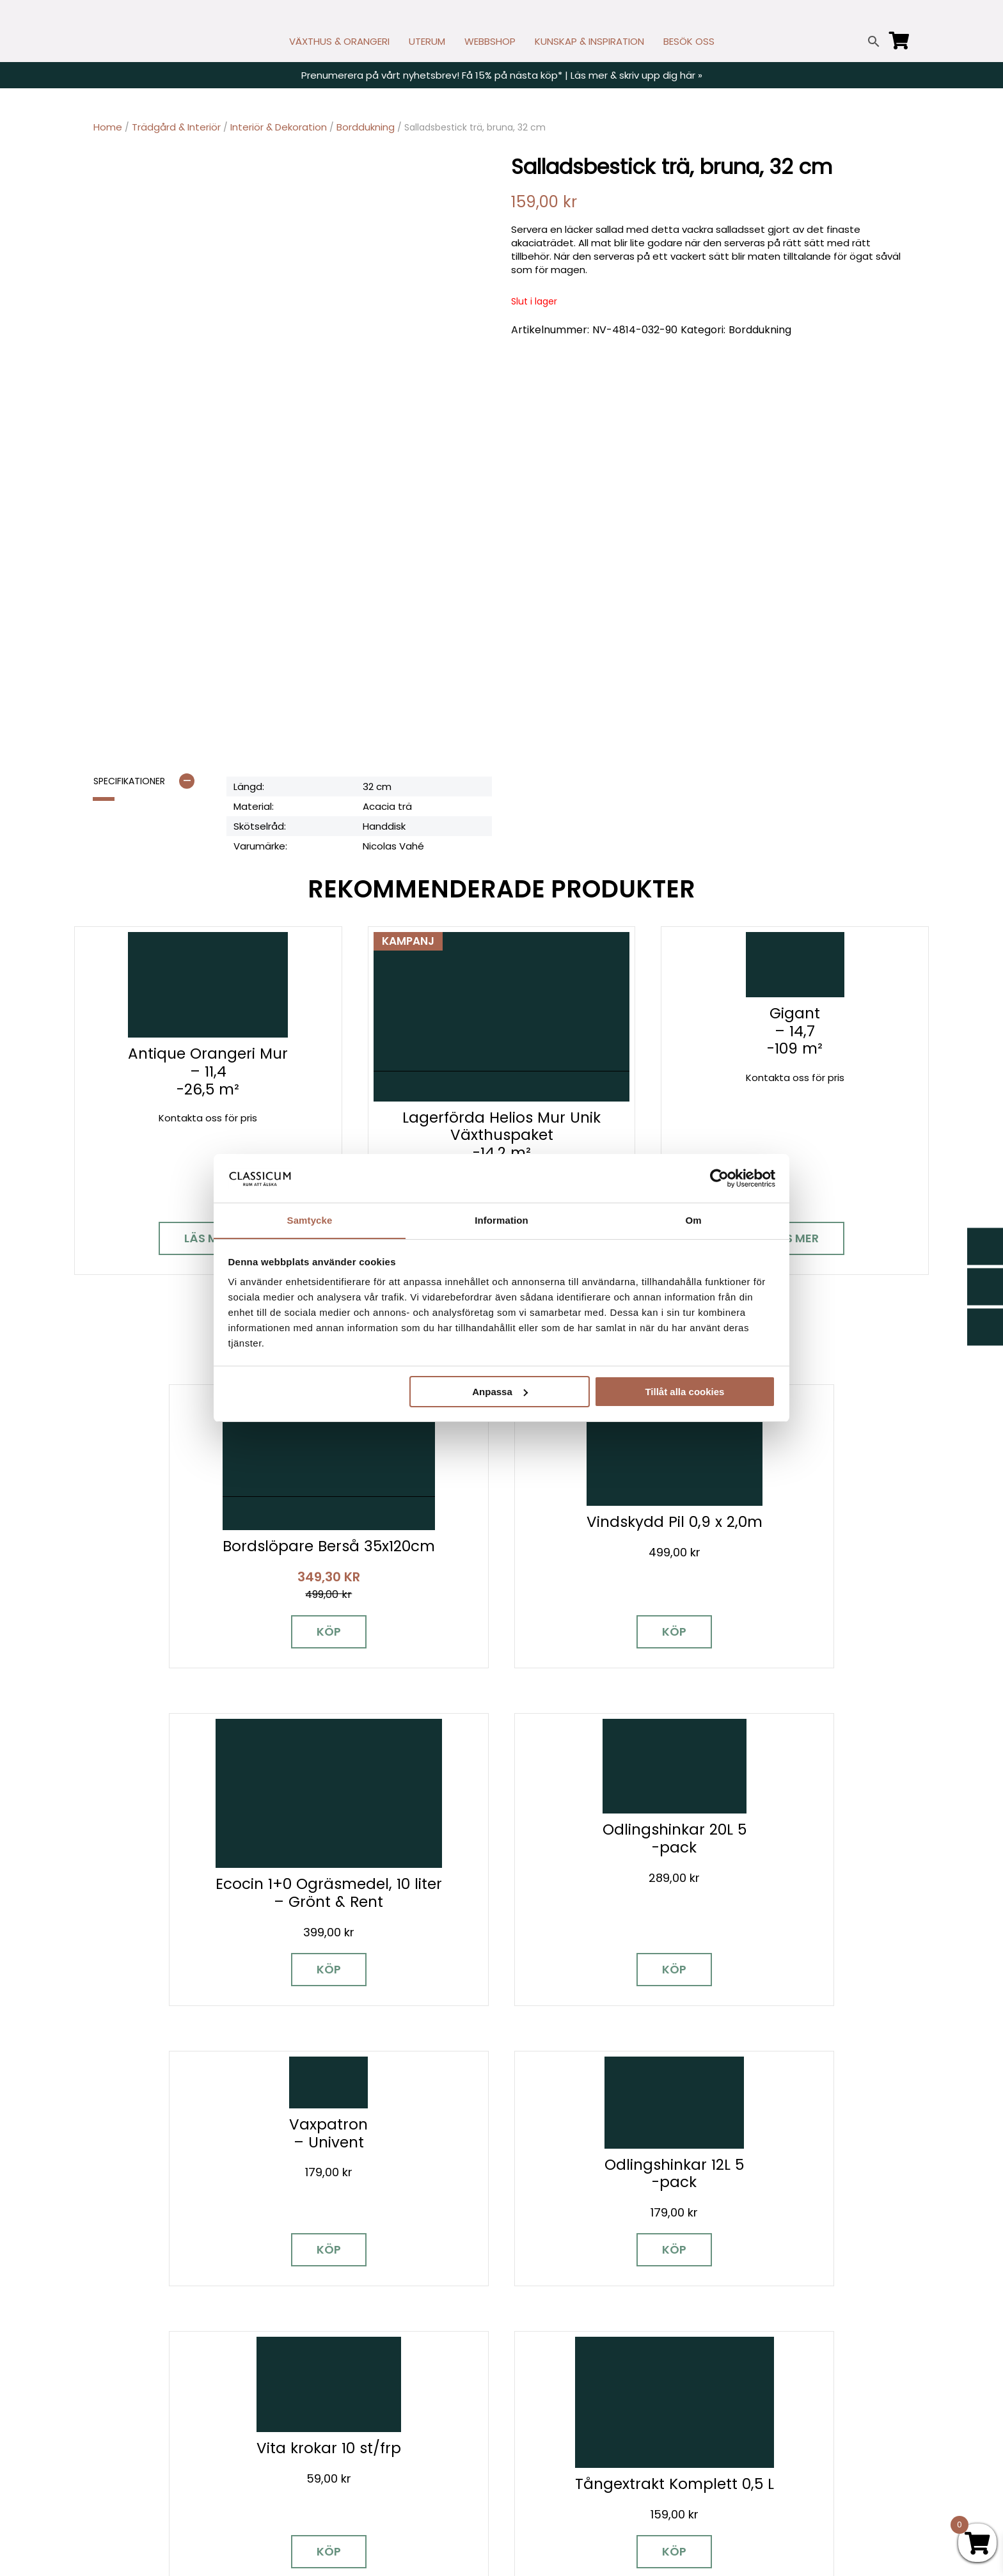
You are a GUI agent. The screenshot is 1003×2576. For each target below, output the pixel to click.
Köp (194, 1621)
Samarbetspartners (767, 2382)
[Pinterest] (193, 2403)
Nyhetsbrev (538, 2345)
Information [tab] (501, 1220)
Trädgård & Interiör (176, 127)
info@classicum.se (342, 2393)
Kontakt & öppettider (562, 2327)
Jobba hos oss (755, 2401)
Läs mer (208, 1239)
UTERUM (427, 41)
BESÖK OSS (689, 41)
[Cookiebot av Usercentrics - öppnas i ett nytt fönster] (719, 1177)
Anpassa (500, 1391)
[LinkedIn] (237, 2403)
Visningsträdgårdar (765, 2364)
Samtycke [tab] (310, 1220)
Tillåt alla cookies (684, 1391)
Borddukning (365, 127)
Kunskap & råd (544, 2419)
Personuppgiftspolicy (770, 2456)
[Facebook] (103, 2403)
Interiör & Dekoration (278, 127)
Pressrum (742, 2438)
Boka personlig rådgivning (386, 2169)
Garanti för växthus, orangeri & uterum (811, 2345)
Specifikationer (129, 781)
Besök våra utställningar (620, 2169)
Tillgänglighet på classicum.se (791, 2475)
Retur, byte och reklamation (577, 2475)
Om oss (529, 2456)
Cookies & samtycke (559, 2364)
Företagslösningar (554, 2382)
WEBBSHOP (490, 41)
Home (107, 127)
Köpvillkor (533, 2401)
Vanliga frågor (544, 2438)
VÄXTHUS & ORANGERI (339, 41)
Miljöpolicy (744, 2327)
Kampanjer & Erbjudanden (781, 2419)
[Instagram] (148, 2403)
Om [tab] (693, 1220)
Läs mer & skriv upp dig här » (636, 75)
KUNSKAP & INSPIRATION (589, 41)
